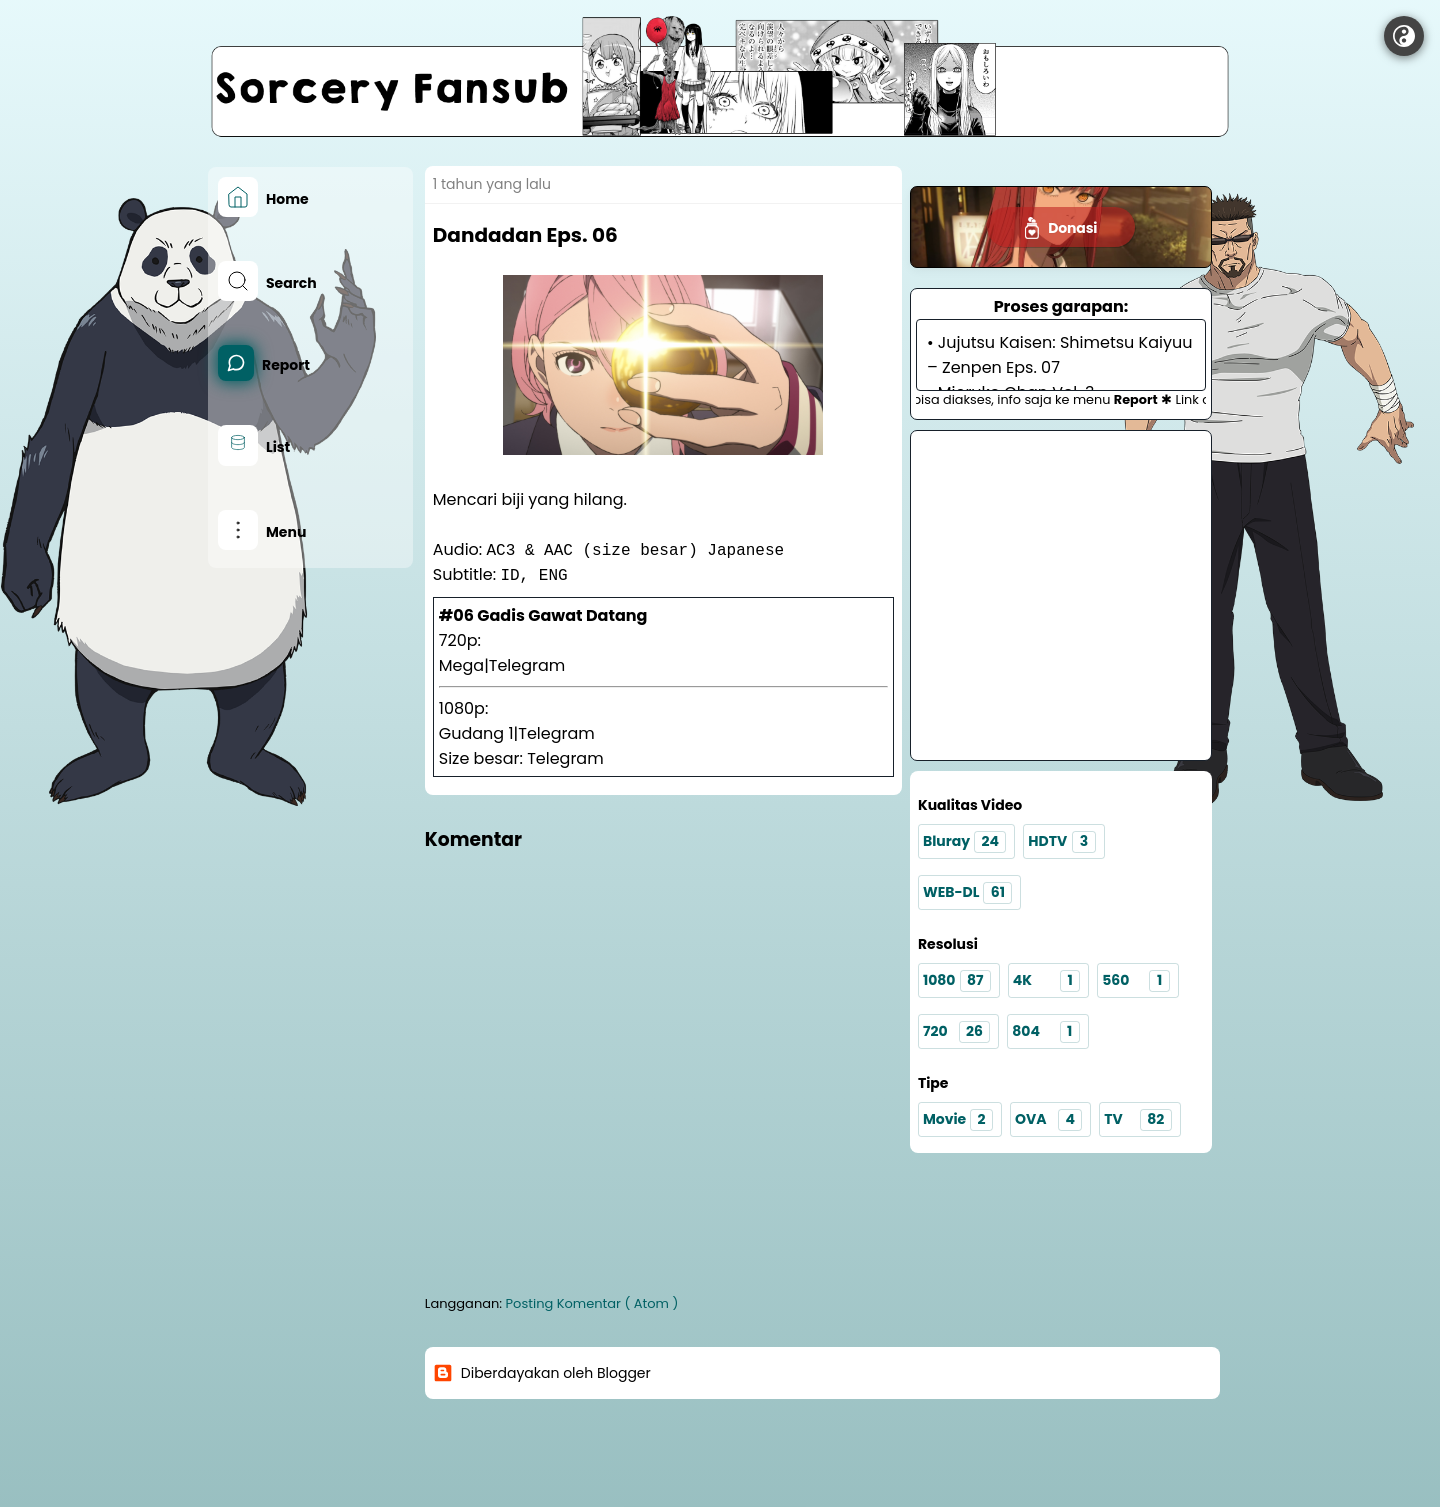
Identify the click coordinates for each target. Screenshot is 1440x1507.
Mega (461, 665)
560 (1135, 981)
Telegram (527, 665)
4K (1046, 981)
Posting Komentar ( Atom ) (592, 1303)
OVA (1048, 1120)
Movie (958, 1120)
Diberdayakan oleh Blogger (542, 1373)
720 (956, 1032)
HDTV (1061, 842)
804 (1045, 1032)
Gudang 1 (476, 733)
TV (1137, 1120)
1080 (957, 981)
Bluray (964, 842)
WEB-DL (967, 893)
